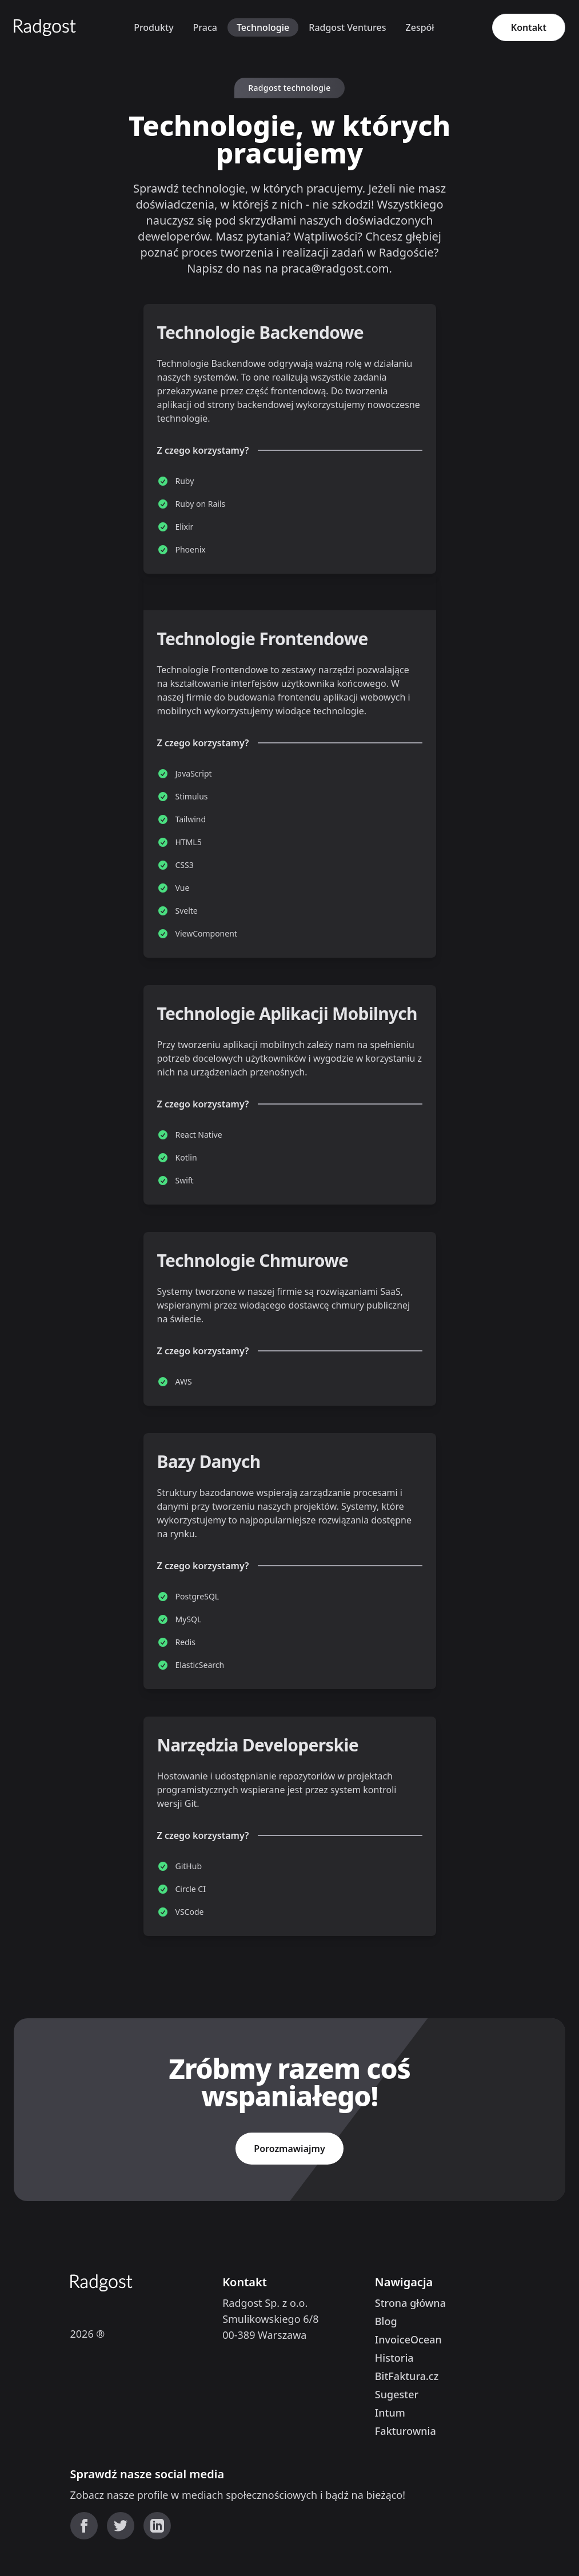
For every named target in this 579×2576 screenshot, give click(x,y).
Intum (390, 2412)
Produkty (153, 27)
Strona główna (410, 2303)
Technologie (263, 27)
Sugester (396, 2394)
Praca (205, 27)
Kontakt (528, 27)
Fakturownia (405, 2431)
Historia (394, 2358)
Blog (386, 2321)
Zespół (420, 27)
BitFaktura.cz (406, 2376)
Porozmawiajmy (289, 2148)
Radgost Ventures (347, 27)
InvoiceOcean (408, 2339)
